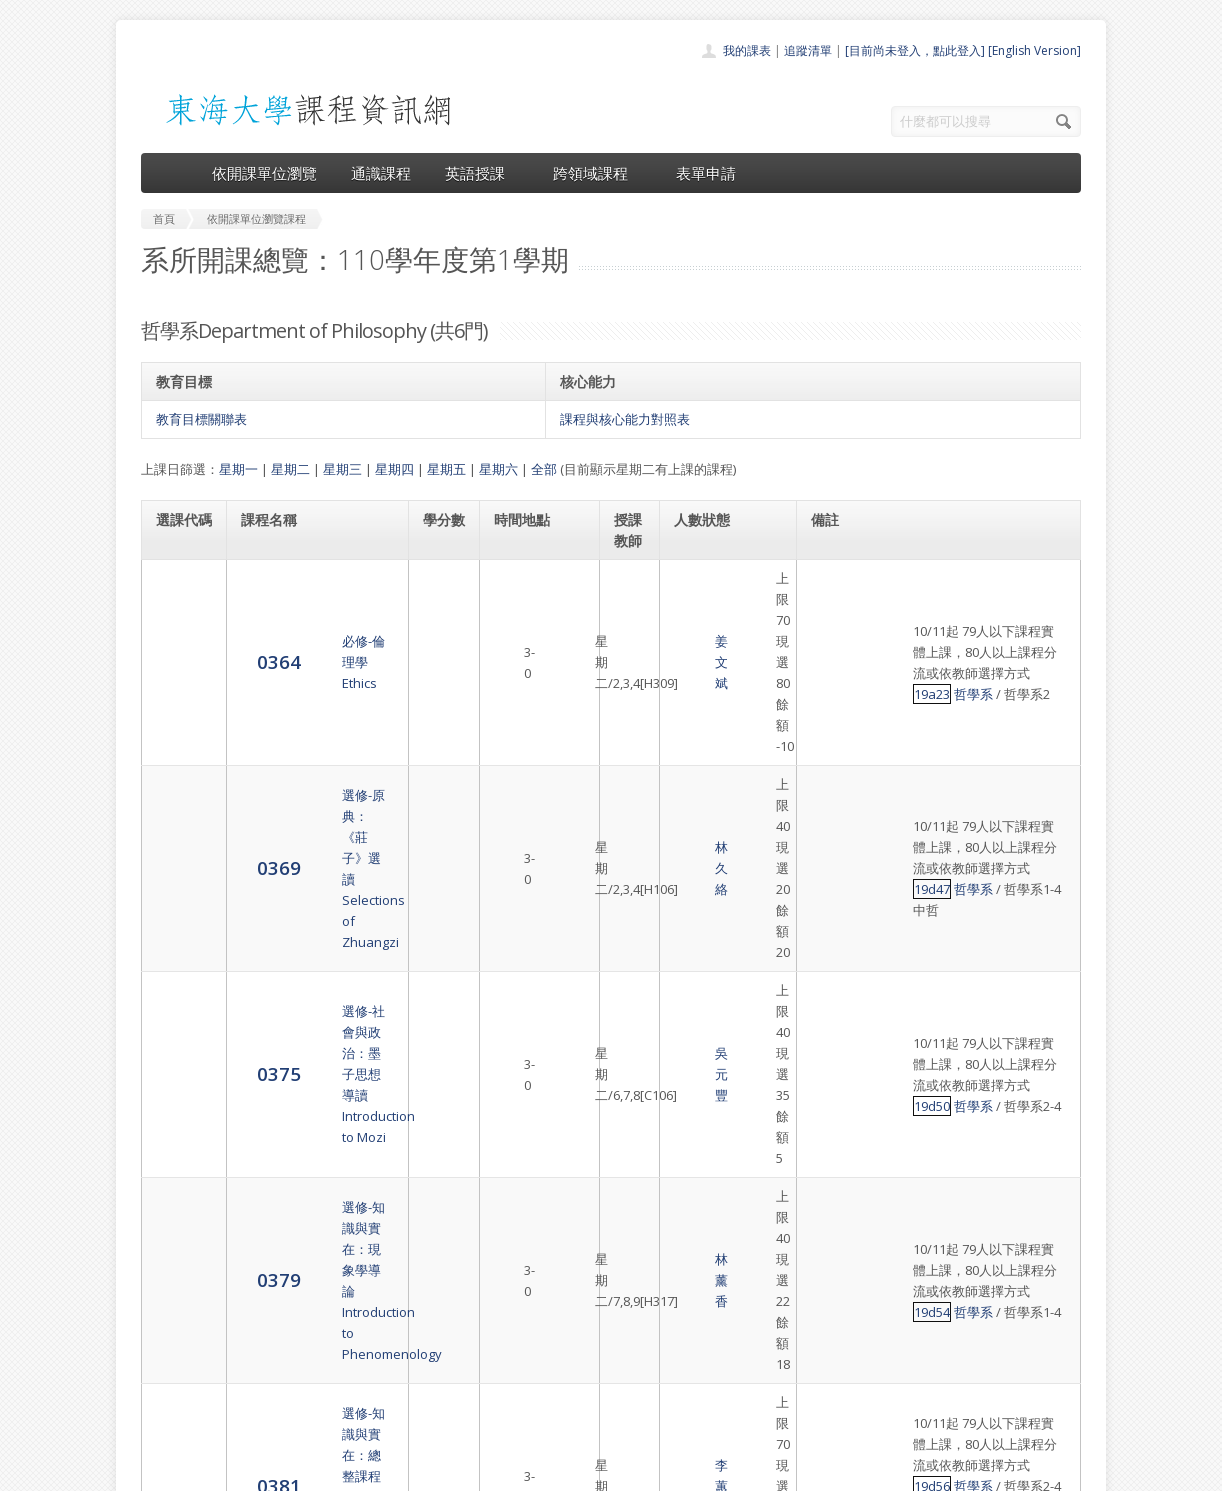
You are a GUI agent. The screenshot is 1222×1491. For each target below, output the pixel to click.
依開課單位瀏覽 (264, 173)
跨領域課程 (597, 173)
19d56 (990, 961)
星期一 (238, 469)
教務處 (476, 1470)
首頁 (547, 1282)
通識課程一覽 (571, 1326)
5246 (178, 1092)
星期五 (446, 469)
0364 (178, 598)
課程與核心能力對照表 (625, 419)
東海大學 (158, 1470)
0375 (178, 779)
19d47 (990, 679)
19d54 (990, 871)
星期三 (342, 469)
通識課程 (381, 173)
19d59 (990, 1083)
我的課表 (747, 50)
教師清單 (559, 1414)
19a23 (990, 599)
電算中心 (413, 1470)
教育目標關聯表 (201, 419)
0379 (178, 869)
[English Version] (1034, 50)
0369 (178, 688)
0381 (178, 981)
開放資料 (559, 1392)
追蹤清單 (808, 50)
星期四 (394, 469)
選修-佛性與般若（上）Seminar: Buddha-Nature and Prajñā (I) (316, 1094)
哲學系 (1031, 599)
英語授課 (482, 173)
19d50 (990, 780)
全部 (544, 469)
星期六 (498, 469)
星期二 (290, 469)
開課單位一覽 (571, 1304)
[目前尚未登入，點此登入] (915, 50)
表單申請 (706, 173)
